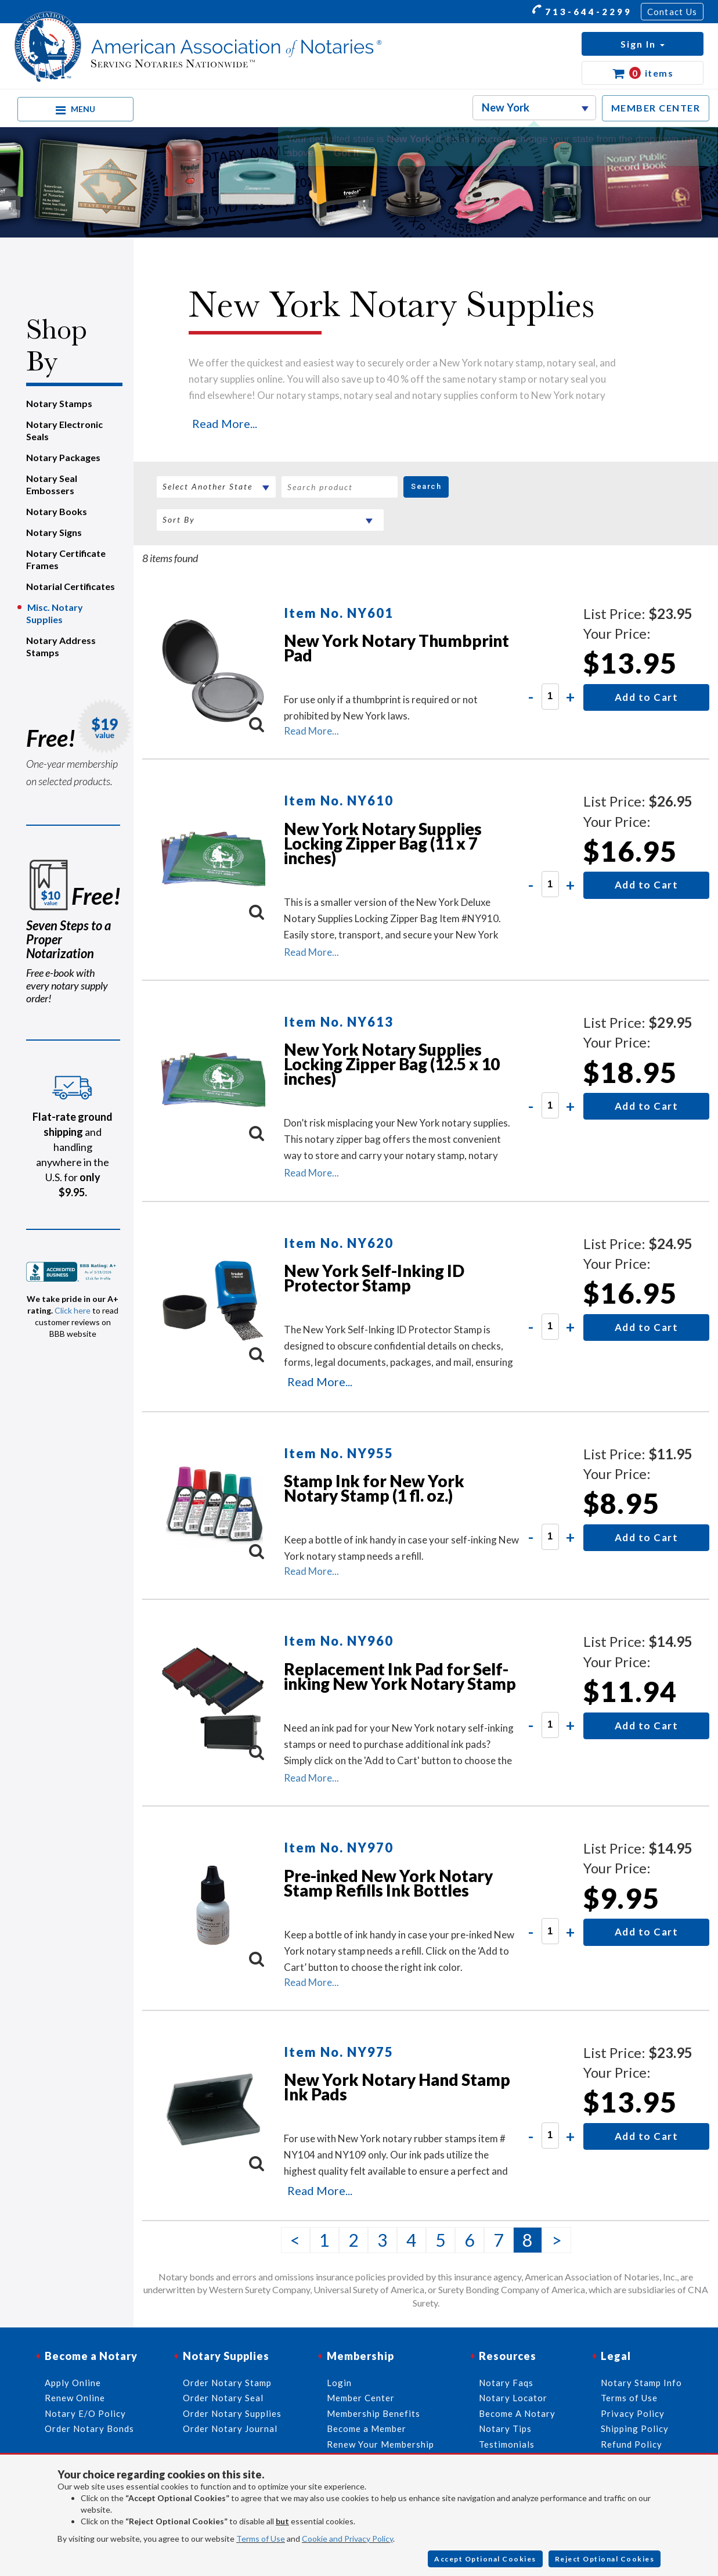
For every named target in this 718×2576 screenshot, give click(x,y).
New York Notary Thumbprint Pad (396, 648)
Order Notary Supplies (232, 2413)
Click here (73, 1310)
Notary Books (56, 511)
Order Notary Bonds (89, 2428)
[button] (642, 44)
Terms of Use (260, 2538)
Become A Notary (517, 2413)
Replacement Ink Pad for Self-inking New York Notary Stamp (400, 1676)
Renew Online (75, 2397)
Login (339, 2382)
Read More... (224, 423)
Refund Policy (631, 2444)
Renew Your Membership (380, 2444)
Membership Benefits (373, 2413)
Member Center (361, 2397)
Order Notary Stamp (227, 2382)
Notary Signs (54, 532)
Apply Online (73, 2382)
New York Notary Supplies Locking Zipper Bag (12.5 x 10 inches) (392, 1063)
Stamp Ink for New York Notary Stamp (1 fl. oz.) (374, 1488)
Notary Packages (63, 457)
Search (426, 486)
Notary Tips (505, 2428)
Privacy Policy (633, 2413)
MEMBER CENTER (656, 107)
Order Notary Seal (223, 2397)
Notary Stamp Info (641, 2382)
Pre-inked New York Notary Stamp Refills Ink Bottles (388, 1883)
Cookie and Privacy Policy (347, 2538)
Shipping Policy (635, 2428)
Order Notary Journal (230, 2428)
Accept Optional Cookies (485, 2559)
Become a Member (366, 2428)
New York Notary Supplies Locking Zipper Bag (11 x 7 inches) (383, 843)
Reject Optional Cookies (605, 2559)
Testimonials (507, 2444)
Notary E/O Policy (85, 2413)
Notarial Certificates (70, 586)
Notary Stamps (59, 403)
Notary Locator (513, 2397)
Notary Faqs (506, 2382)
